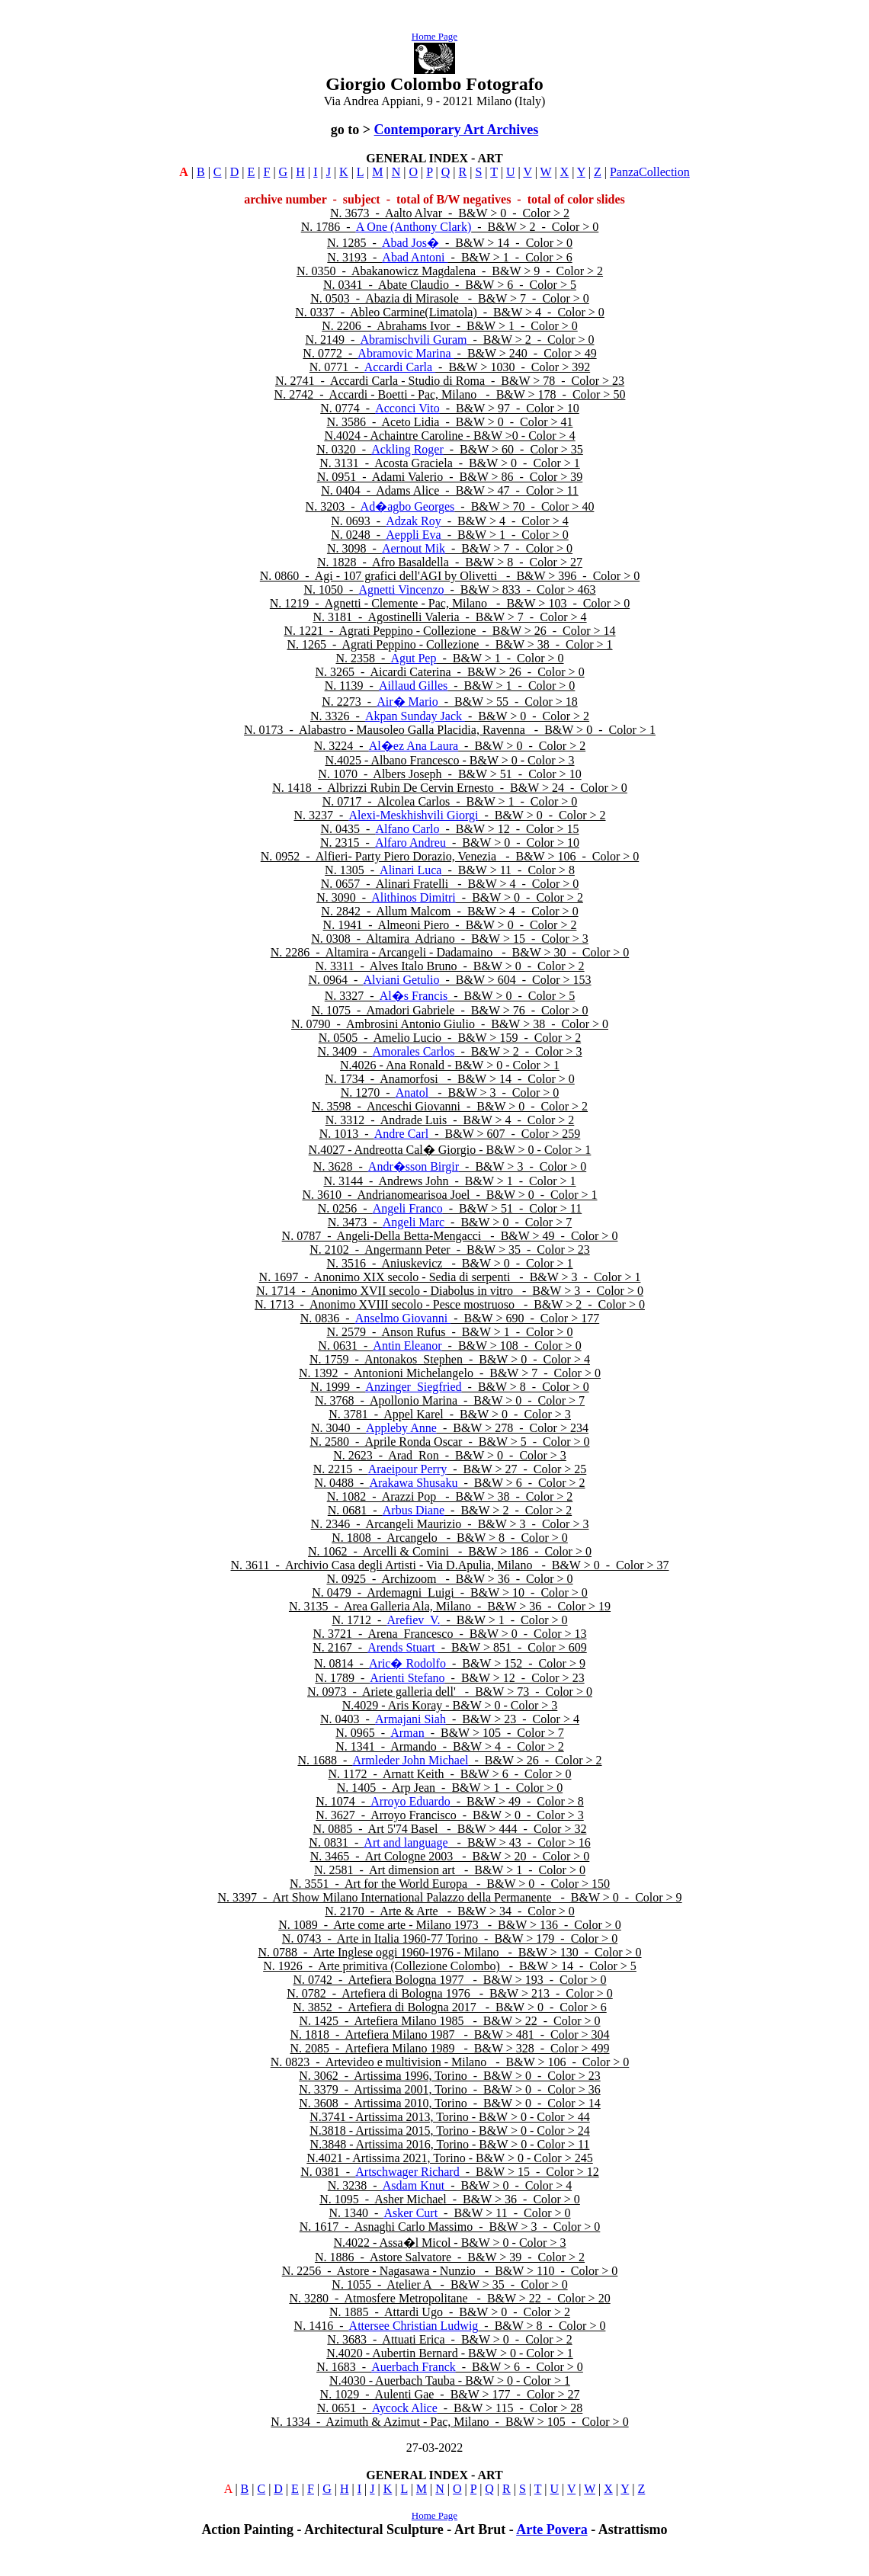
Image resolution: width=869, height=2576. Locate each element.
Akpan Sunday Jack (415, 716)
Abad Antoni (414, 257)
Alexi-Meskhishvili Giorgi (414, 815)
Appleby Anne (401, 1427)
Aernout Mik (413, 548)
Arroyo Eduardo (410, 1801)
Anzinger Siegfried (413, 1386)
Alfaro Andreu (410, 842)
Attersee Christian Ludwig (414, 2325)
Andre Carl (401, 1133)
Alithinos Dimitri (413, 897)
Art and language (405, 1842)
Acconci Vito (407, 408)
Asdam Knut (413, 2185)
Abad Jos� (410, 242)
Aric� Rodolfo (407, 1663)
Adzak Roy (413, 520)
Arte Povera (551, 2529)
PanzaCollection (650, 171)
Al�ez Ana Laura (413, 745)
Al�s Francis (413, 995)
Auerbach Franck (413, 2366)
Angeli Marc (413, 1222)
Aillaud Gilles (413, 685)
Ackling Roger (407, 449)
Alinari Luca (410, 869)
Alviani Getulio (401, 979)
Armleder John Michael (410, 1760)
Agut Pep (413, 658)
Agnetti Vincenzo (401, 589)
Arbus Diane (413, 1510)
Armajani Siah (410, 1719)
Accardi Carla (399, 366)
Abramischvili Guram (413, 339)
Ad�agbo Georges (408, 506)
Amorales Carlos (413, 1051)
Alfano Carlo (407, 828)
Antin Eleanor (407, 1345)
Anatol (412, 1092)
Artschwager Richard (407, 2171)
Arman (407, 1732)
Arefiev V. (413, 1619)
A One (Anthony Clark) (414, 226)
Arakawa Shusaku (413, 1482)
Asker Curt (410, 2212)
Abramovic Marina (406, 353)
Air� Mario (407, 701)
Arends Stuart (402, 1647)
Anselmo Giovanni (403, 1318)
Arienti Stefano (407, 1677)
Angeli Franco (408, 1208)
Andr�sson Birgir (413, 1166)
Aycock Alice (405, 2407)
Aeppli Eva (413, 534)
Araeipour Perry (407, 1469)
